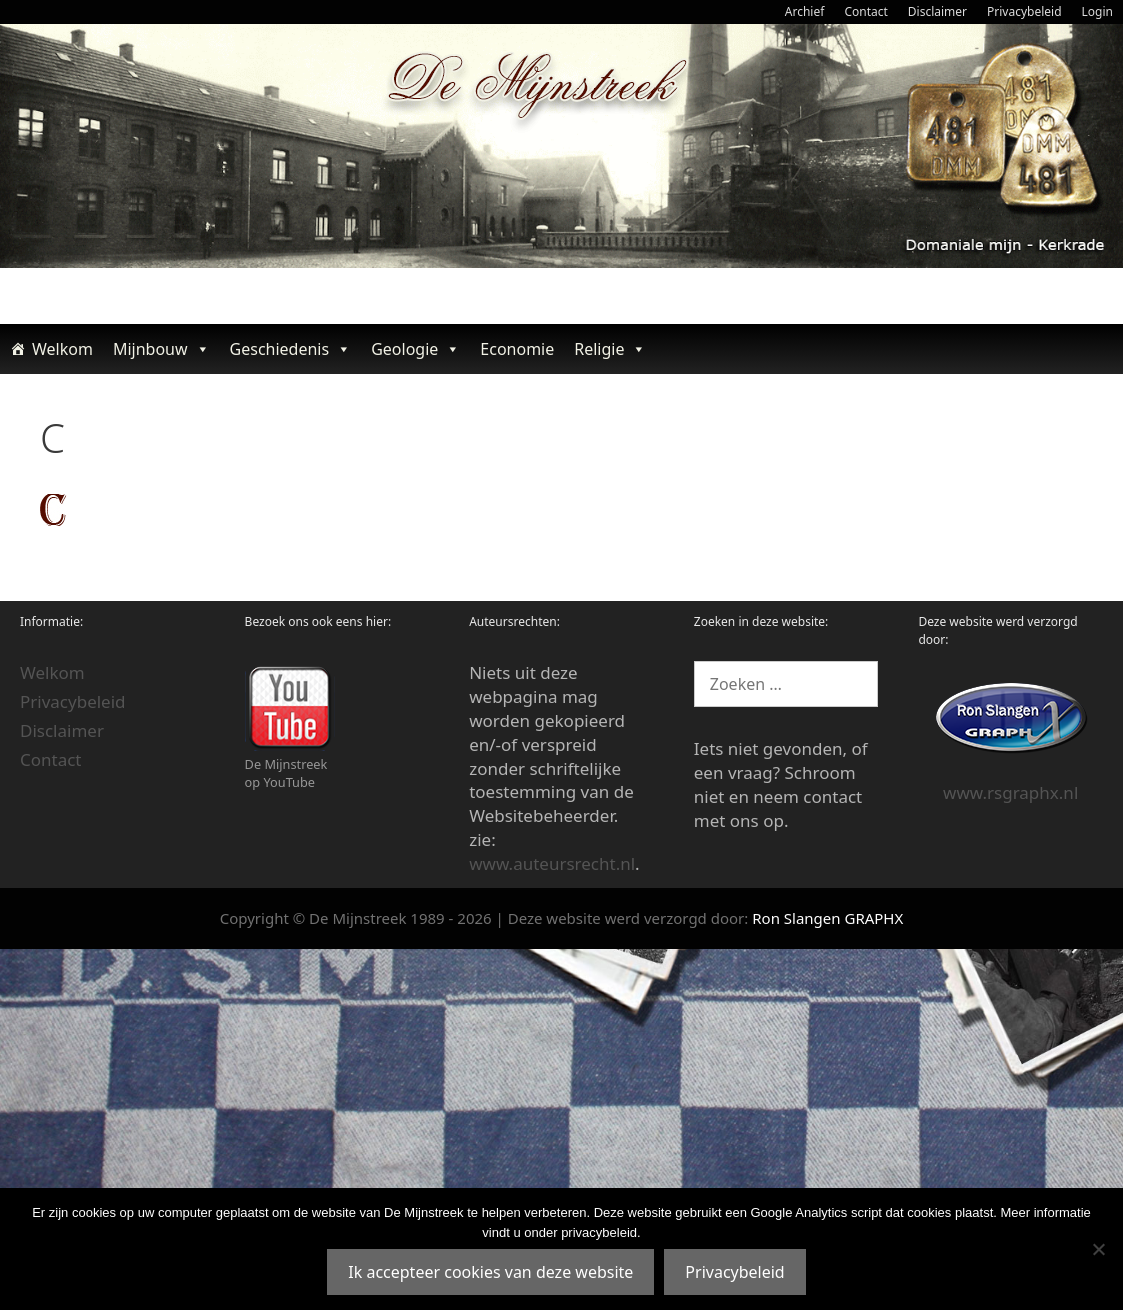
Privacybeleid (1024, 11)
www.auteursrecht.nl (552, 863)
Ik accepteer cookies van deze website (490, 1272)
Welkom (62, 349)
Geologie (415, 349)
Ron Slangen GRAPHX (827, 918)
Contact (865, 11)
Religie (610, 349)
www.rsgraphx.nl (1010, 792)
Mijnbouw (161, 349)
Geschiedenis (291, 349)
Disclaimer (937, 11)
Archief (805, 11)
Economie (517, 349)
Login (1097, 11)
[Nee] (1098, 1249)
